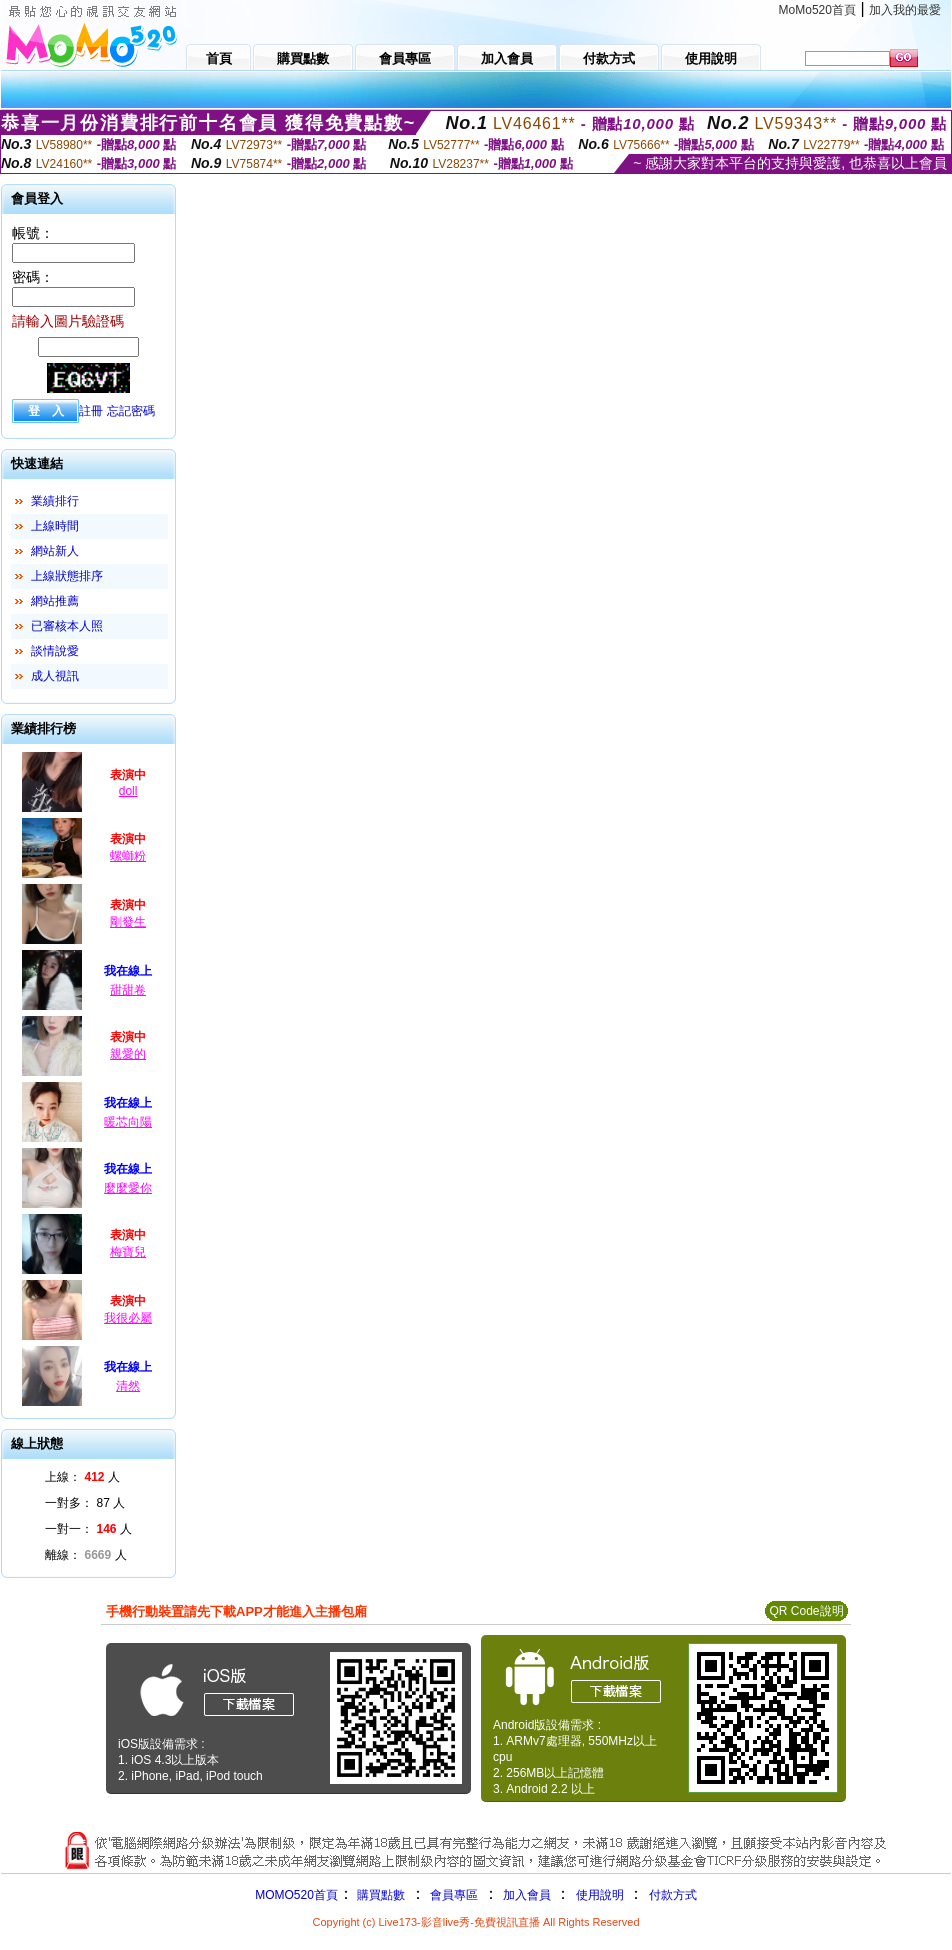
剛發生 (128, 922)
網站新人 (55, 551)
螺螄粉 (128, 856)
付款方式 (673, 1895)
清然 (128, 1386)
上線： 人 (82, 1477)
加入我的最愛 (905, 10)
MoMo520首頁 (817, 10)
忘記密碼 (131, 411)
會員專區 (454, 1895)
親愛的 (128, 1054)
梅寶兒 (128, 1252)
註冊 (91, 411)
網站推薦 (55, 601)
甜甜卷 (128, 990)
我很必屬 (128, 1318)
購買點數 (379, 1895)
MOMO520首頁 (296, 1895)
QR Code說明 (806, 1611)
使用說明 (600, 1895)
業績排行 (55, 501)
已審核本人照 (67, 626)
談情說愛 (55, 651)
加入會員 (527, 1895)
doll (128, 791)
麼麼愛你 (128, 1188)
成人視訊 (55, 676)
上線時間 (55, 526)
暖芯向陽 (128, 1122)
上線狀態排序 (67, 576)
